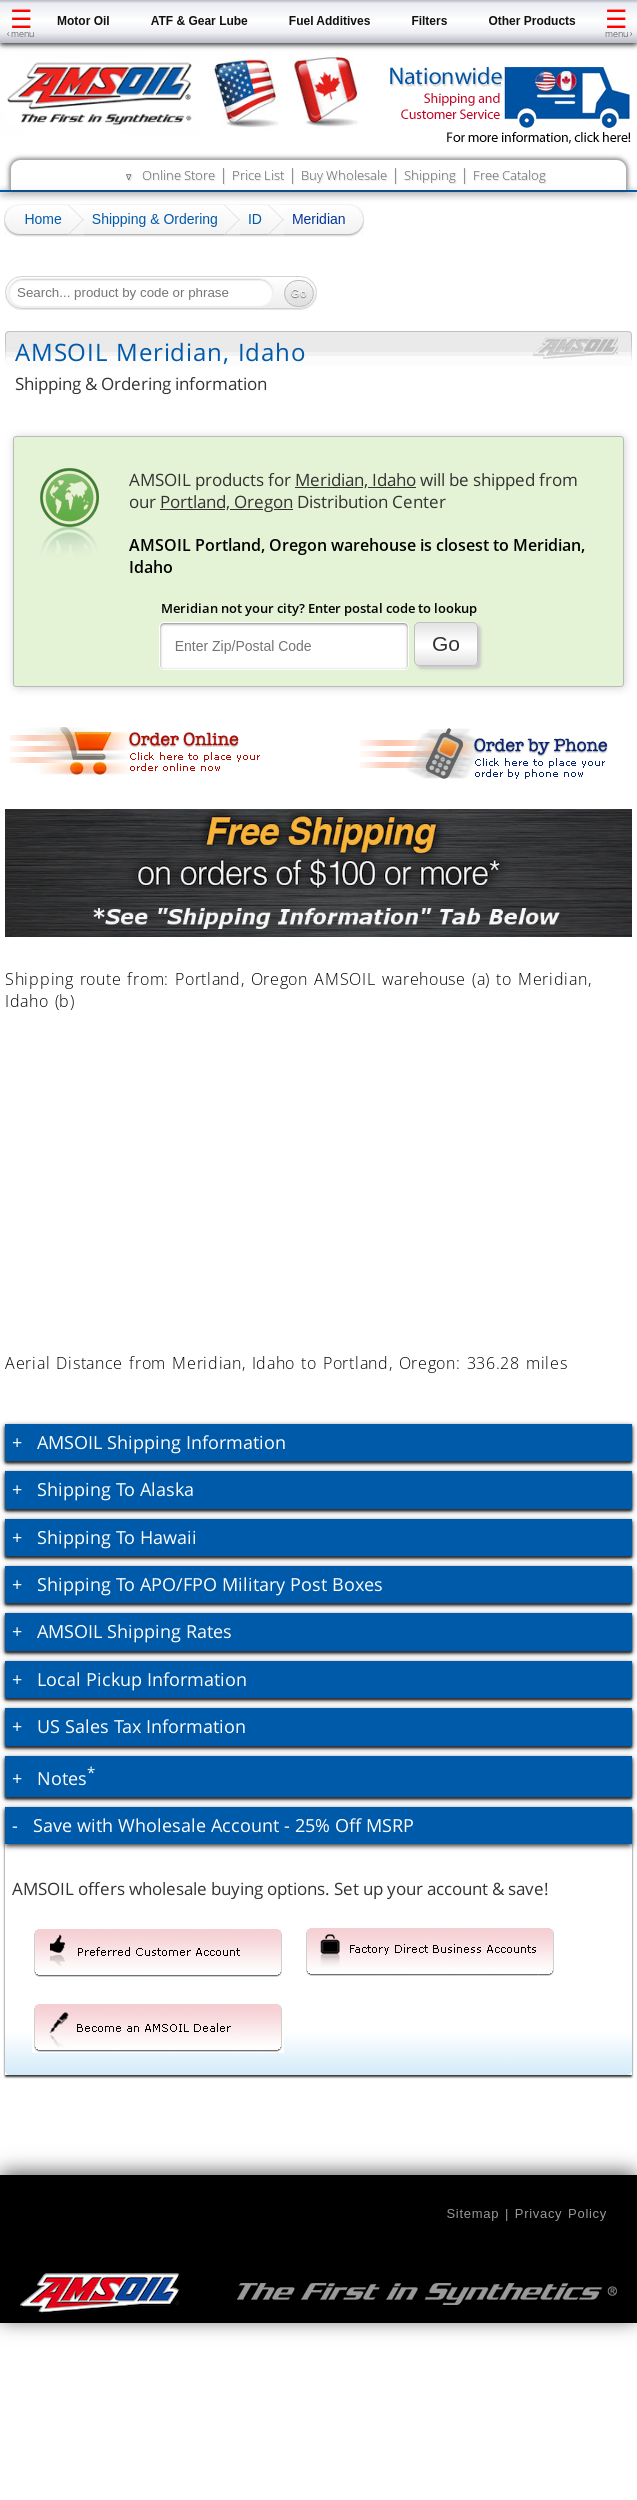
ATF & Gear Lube (199, 21)
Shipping (430, 175)
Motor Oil (83, 21)
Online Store (178, 175)
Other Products (531, 21)
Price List (258, 175)
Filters (429, 21)
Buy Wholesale (344, 175)
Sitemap (472, 2213)
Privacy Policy (561, 2213)
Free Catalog (509, 175)
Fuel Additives (330, 21)
